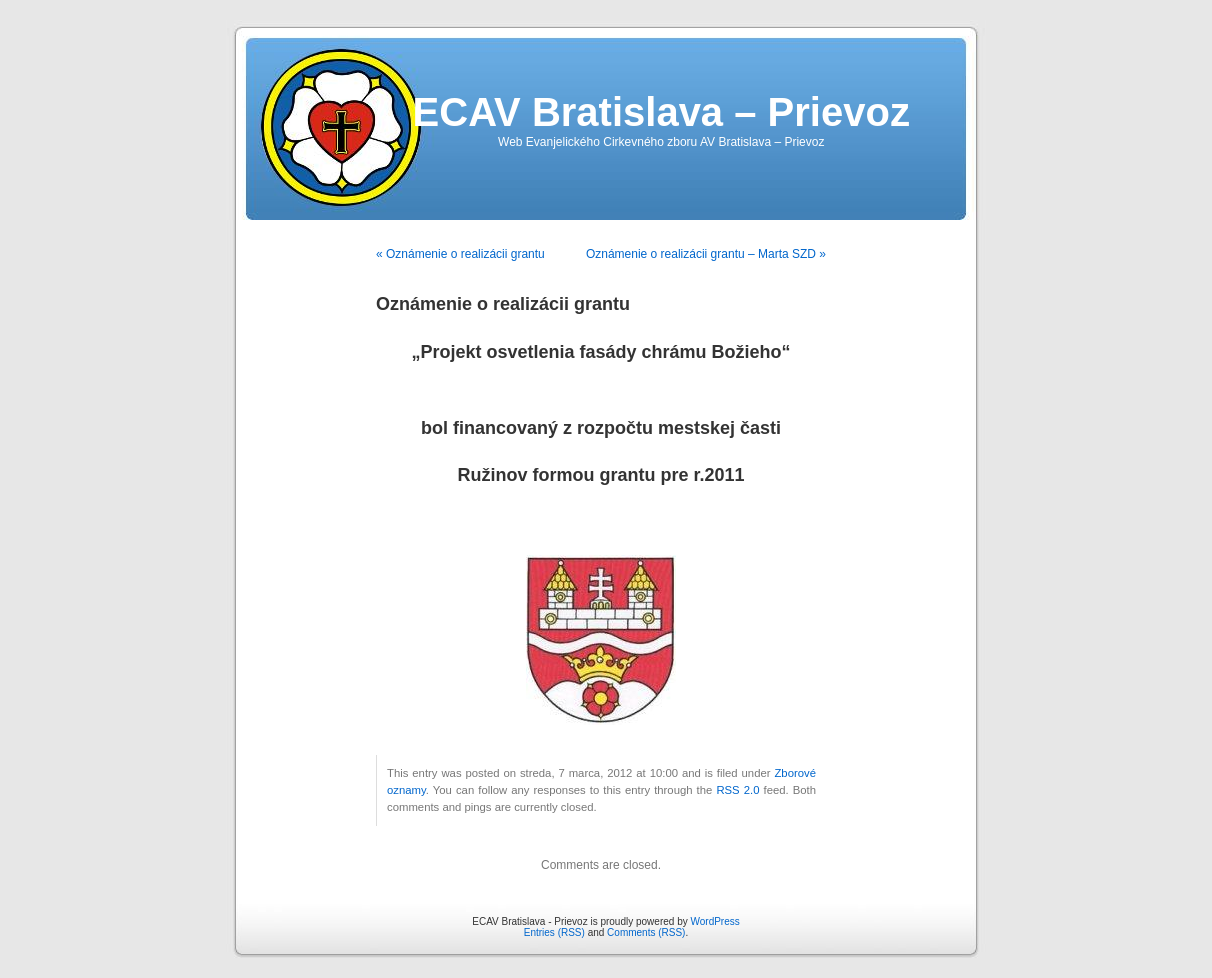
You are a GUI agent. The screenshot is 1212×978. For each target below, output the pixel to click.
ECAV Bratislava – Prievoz (661, 112)
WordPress (714, 921)
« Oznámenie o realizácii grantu (460, 254)
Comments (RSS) (646, 932)
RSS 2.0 (737, 790)
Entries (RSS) (554, 932)
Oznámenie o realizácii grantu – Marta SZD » (706, 254)
